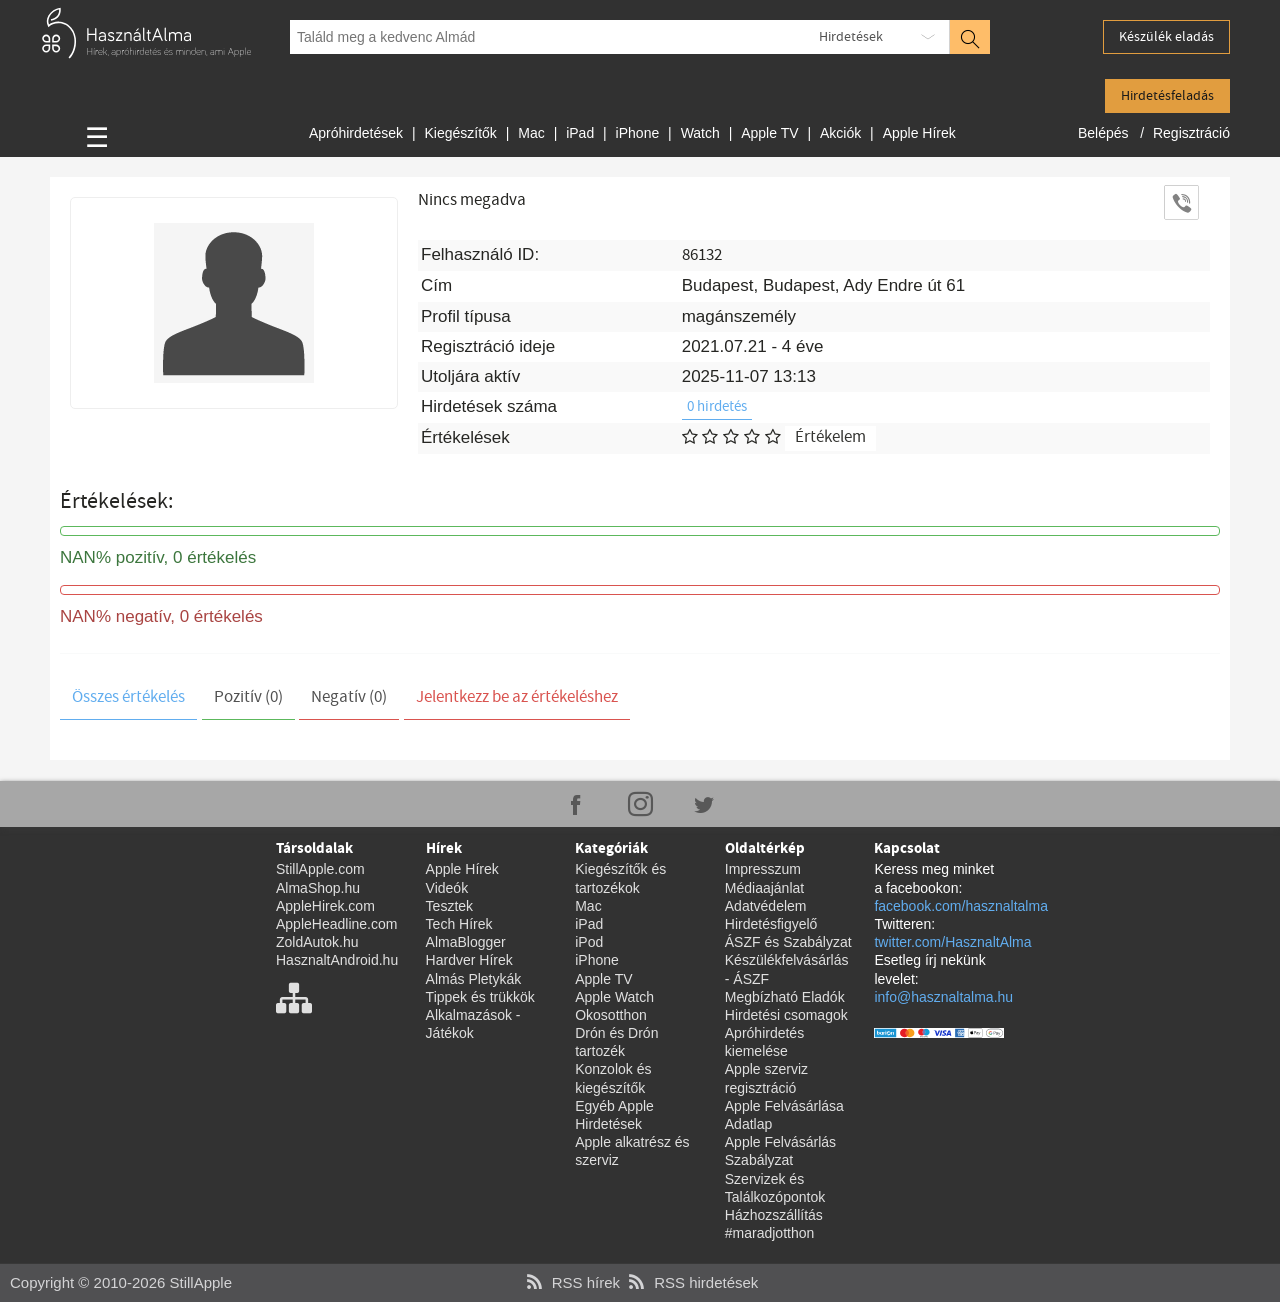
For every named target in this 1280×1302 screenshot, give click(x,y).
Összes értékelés (128, 697)
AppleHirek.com (325, 906)
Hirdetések (851, 37)
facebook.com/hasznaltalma (961, 906)
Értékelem (830, 437)
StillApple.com (320, 869)
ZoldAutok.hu (317, 942)
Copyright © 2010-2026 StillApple (121, 1282)
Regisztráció (1191, 133)
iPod (589, 942)
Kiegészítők (460, 133)
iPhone (638, 133)
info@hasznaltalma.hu (943, 997)
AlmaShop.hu (318, 888)
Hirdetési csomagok (786, 1015)
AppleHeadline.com (336, 924)
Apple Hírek (919, 133)
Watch (700, 133)
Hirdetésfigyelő (771, 924)
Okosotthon (611, 1015)
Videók (447, 888)
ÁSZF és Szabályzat (788, 942)
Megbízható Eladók (785, 997)
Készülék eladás (1166, 37)
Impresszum (763, 869)
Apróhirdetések (356, 133)
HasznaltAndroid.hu (337, 960)
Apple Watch (614, 997)
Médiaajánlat (764, 888)
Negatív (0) (349, 697)
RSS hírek (571, 1282)
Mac (531, 133)
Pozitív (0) (248, 697)
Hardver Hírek (469, 960)
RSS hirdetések (691, 1282)
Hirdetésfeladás (1167, 96)
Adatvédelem (766, 906)
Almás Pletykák (474, 979)
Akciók (840, 133)
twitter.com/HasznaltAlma (952, 942)
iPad (580, 133)
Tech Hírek (459, 924)
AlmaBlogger (466, 942)
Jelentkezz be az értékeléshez (517, 697)
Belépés (1105, 133)
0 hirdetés (717, 407)
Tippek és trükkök (480, 997)
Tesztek (449, 906)
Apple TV (769, 133)
